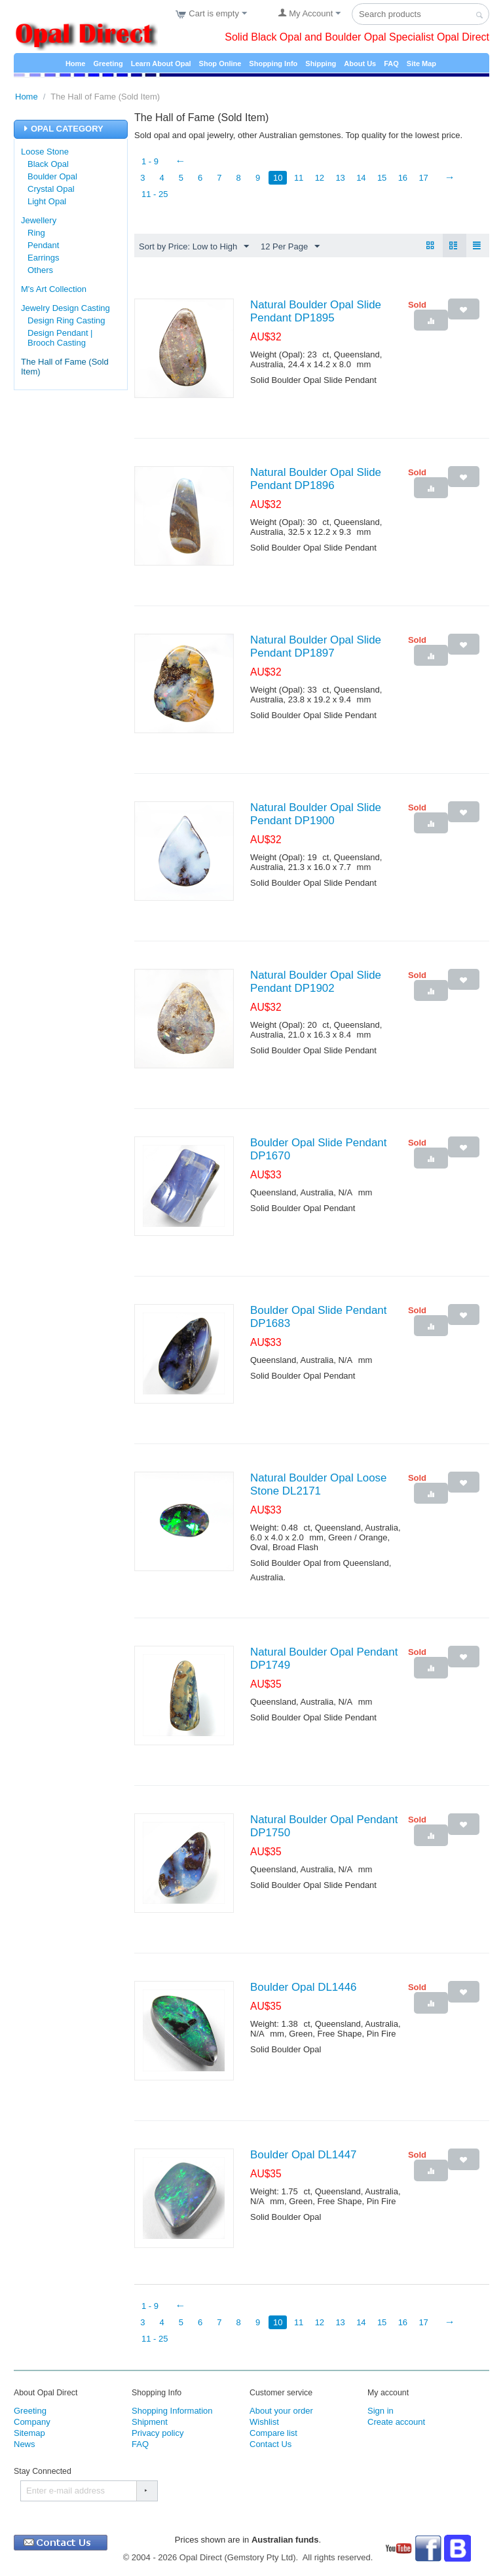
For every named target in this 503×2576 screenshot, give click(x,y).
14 (363, 178)
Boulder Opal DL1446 (303, 1988)
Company (32, 2422)
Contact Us (270, 2445)
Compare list (273, 2434)
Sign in (380, 2411)
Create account (396, 2422)
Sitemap (29, 2434)
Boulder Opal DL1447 (303, 2155)
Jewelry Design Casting (65, 308)
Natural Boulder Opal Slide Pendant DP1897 (315, 647)
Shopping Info (273, 63)
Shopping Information (172, 2411)
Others (40, 270)
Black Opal (48, 164)
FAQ (391, 63)
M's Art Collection (53, 289)
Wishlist (264, 2422)
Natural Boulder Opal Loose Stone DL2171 (318, 1485)
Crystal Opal (51, 189)
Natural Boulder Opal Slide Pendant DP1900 (315, 814)
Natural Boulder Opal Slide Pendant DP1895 (315, 312)
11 (300, 178)
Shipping (320, 63)
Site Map (421, 63)
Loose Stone (45, 151)
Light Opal (47, 201)
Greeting (107, 63)
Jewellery (38, 220)
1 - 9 (149, 161)
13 (342, 178)
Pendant (43, 245)
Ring (36, 233)
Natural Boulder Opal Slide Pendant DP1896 (315, 479)
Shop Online (220, 63)
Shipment (150, 2422)
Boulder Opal (52, 176)
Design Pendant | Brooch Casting (60, 338)
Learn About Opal (161, 63)
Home (75, 63)
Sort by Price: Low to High (194, 246)
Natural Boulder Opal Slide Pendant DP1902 (315, 982)
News (24, 2445)
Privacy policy (157, 2434)
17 (426, 178)
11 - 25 (154, 194)
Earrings (43, 258)
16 (405, 178)
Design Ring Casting (66, 320)
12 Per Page (290, 246)
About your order (281, 2411)
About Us (360, 63)
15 (384, 178)
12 (321, 178)
